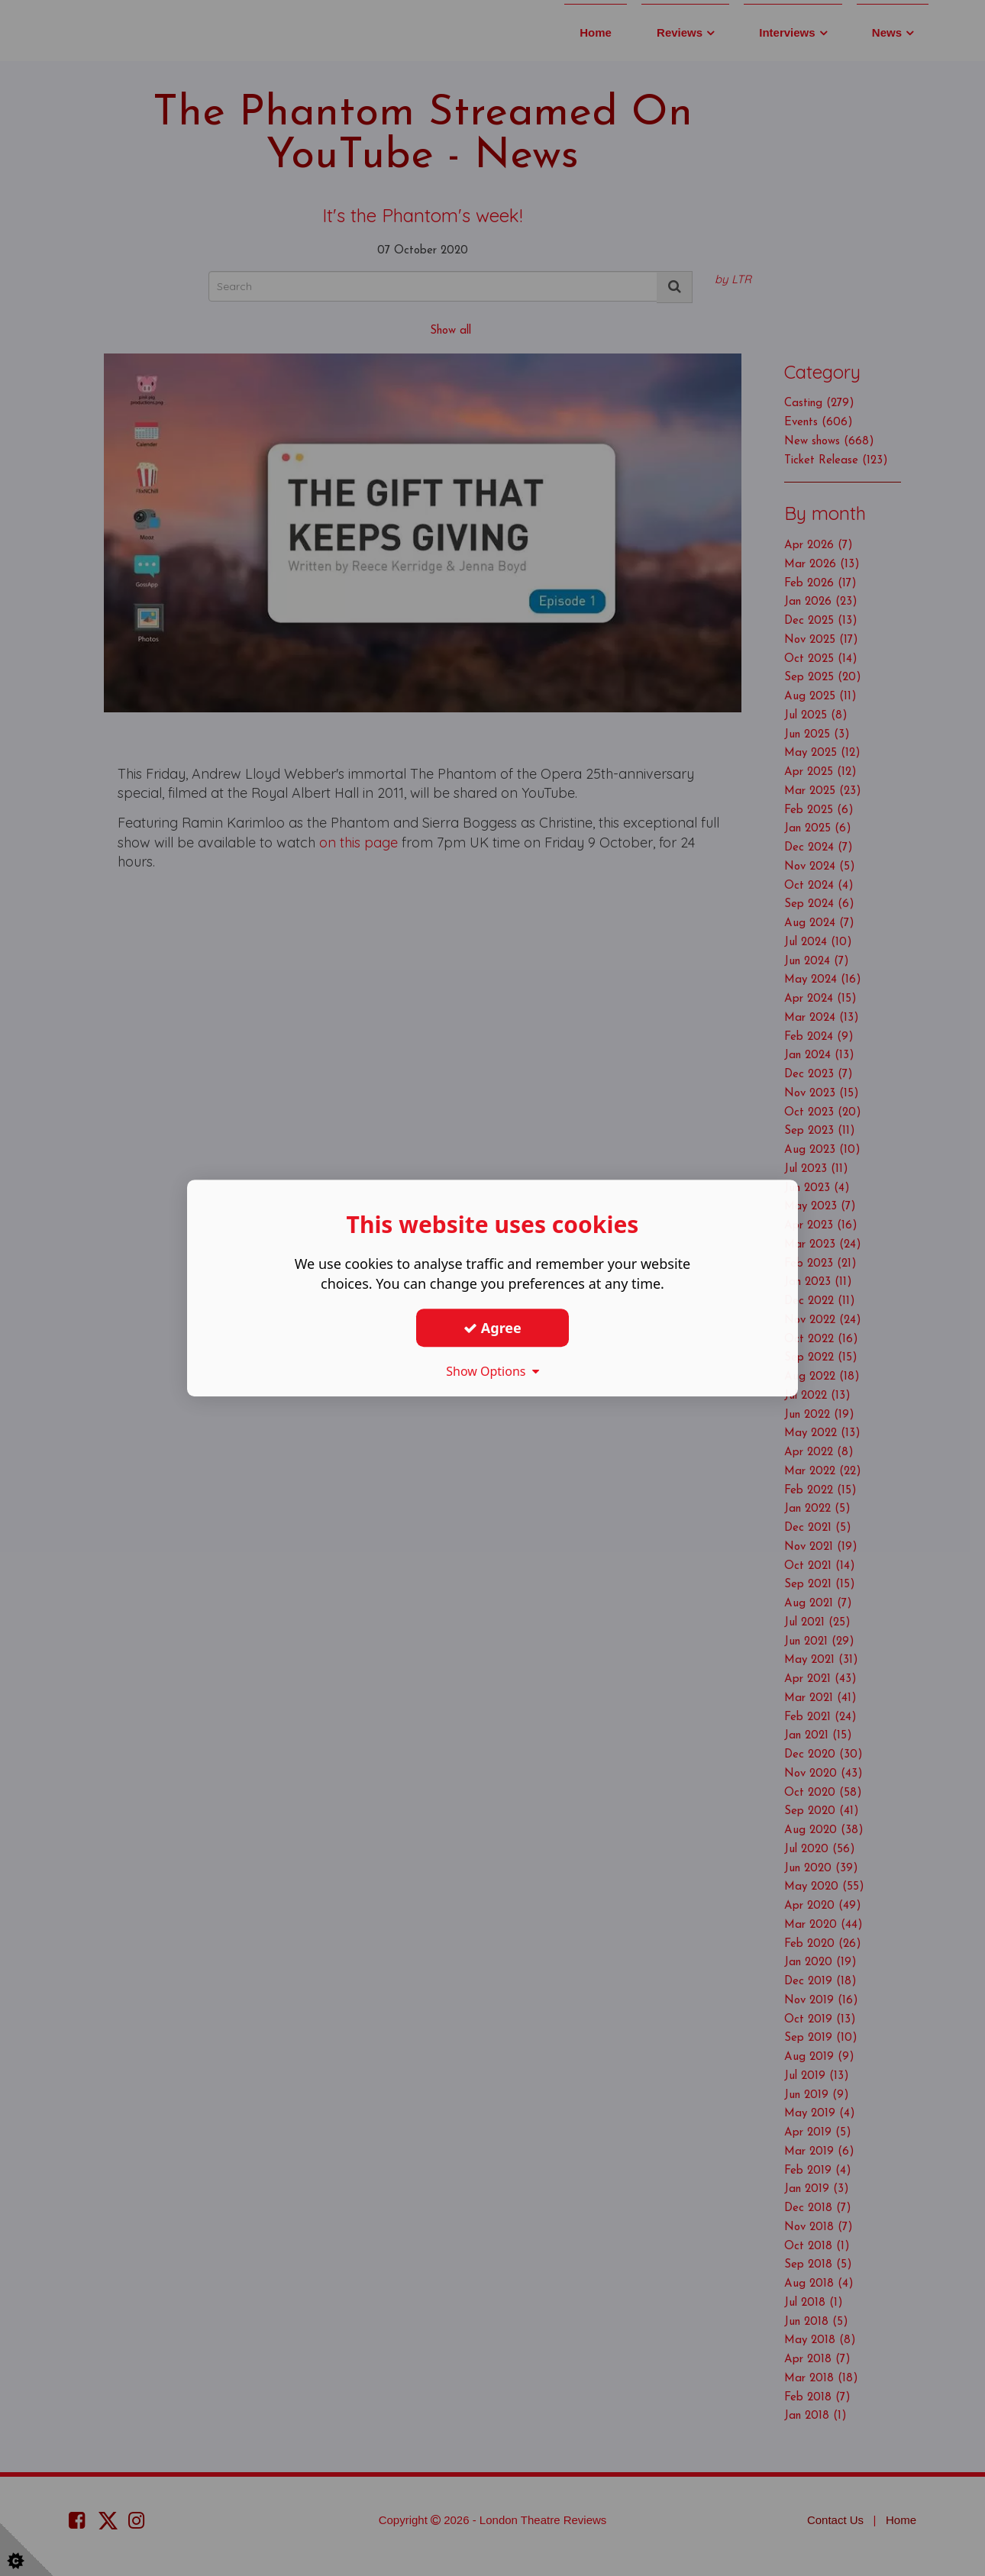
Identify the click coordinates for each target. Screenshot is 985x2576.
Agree (492, 1328)
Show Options (492, 1371)
